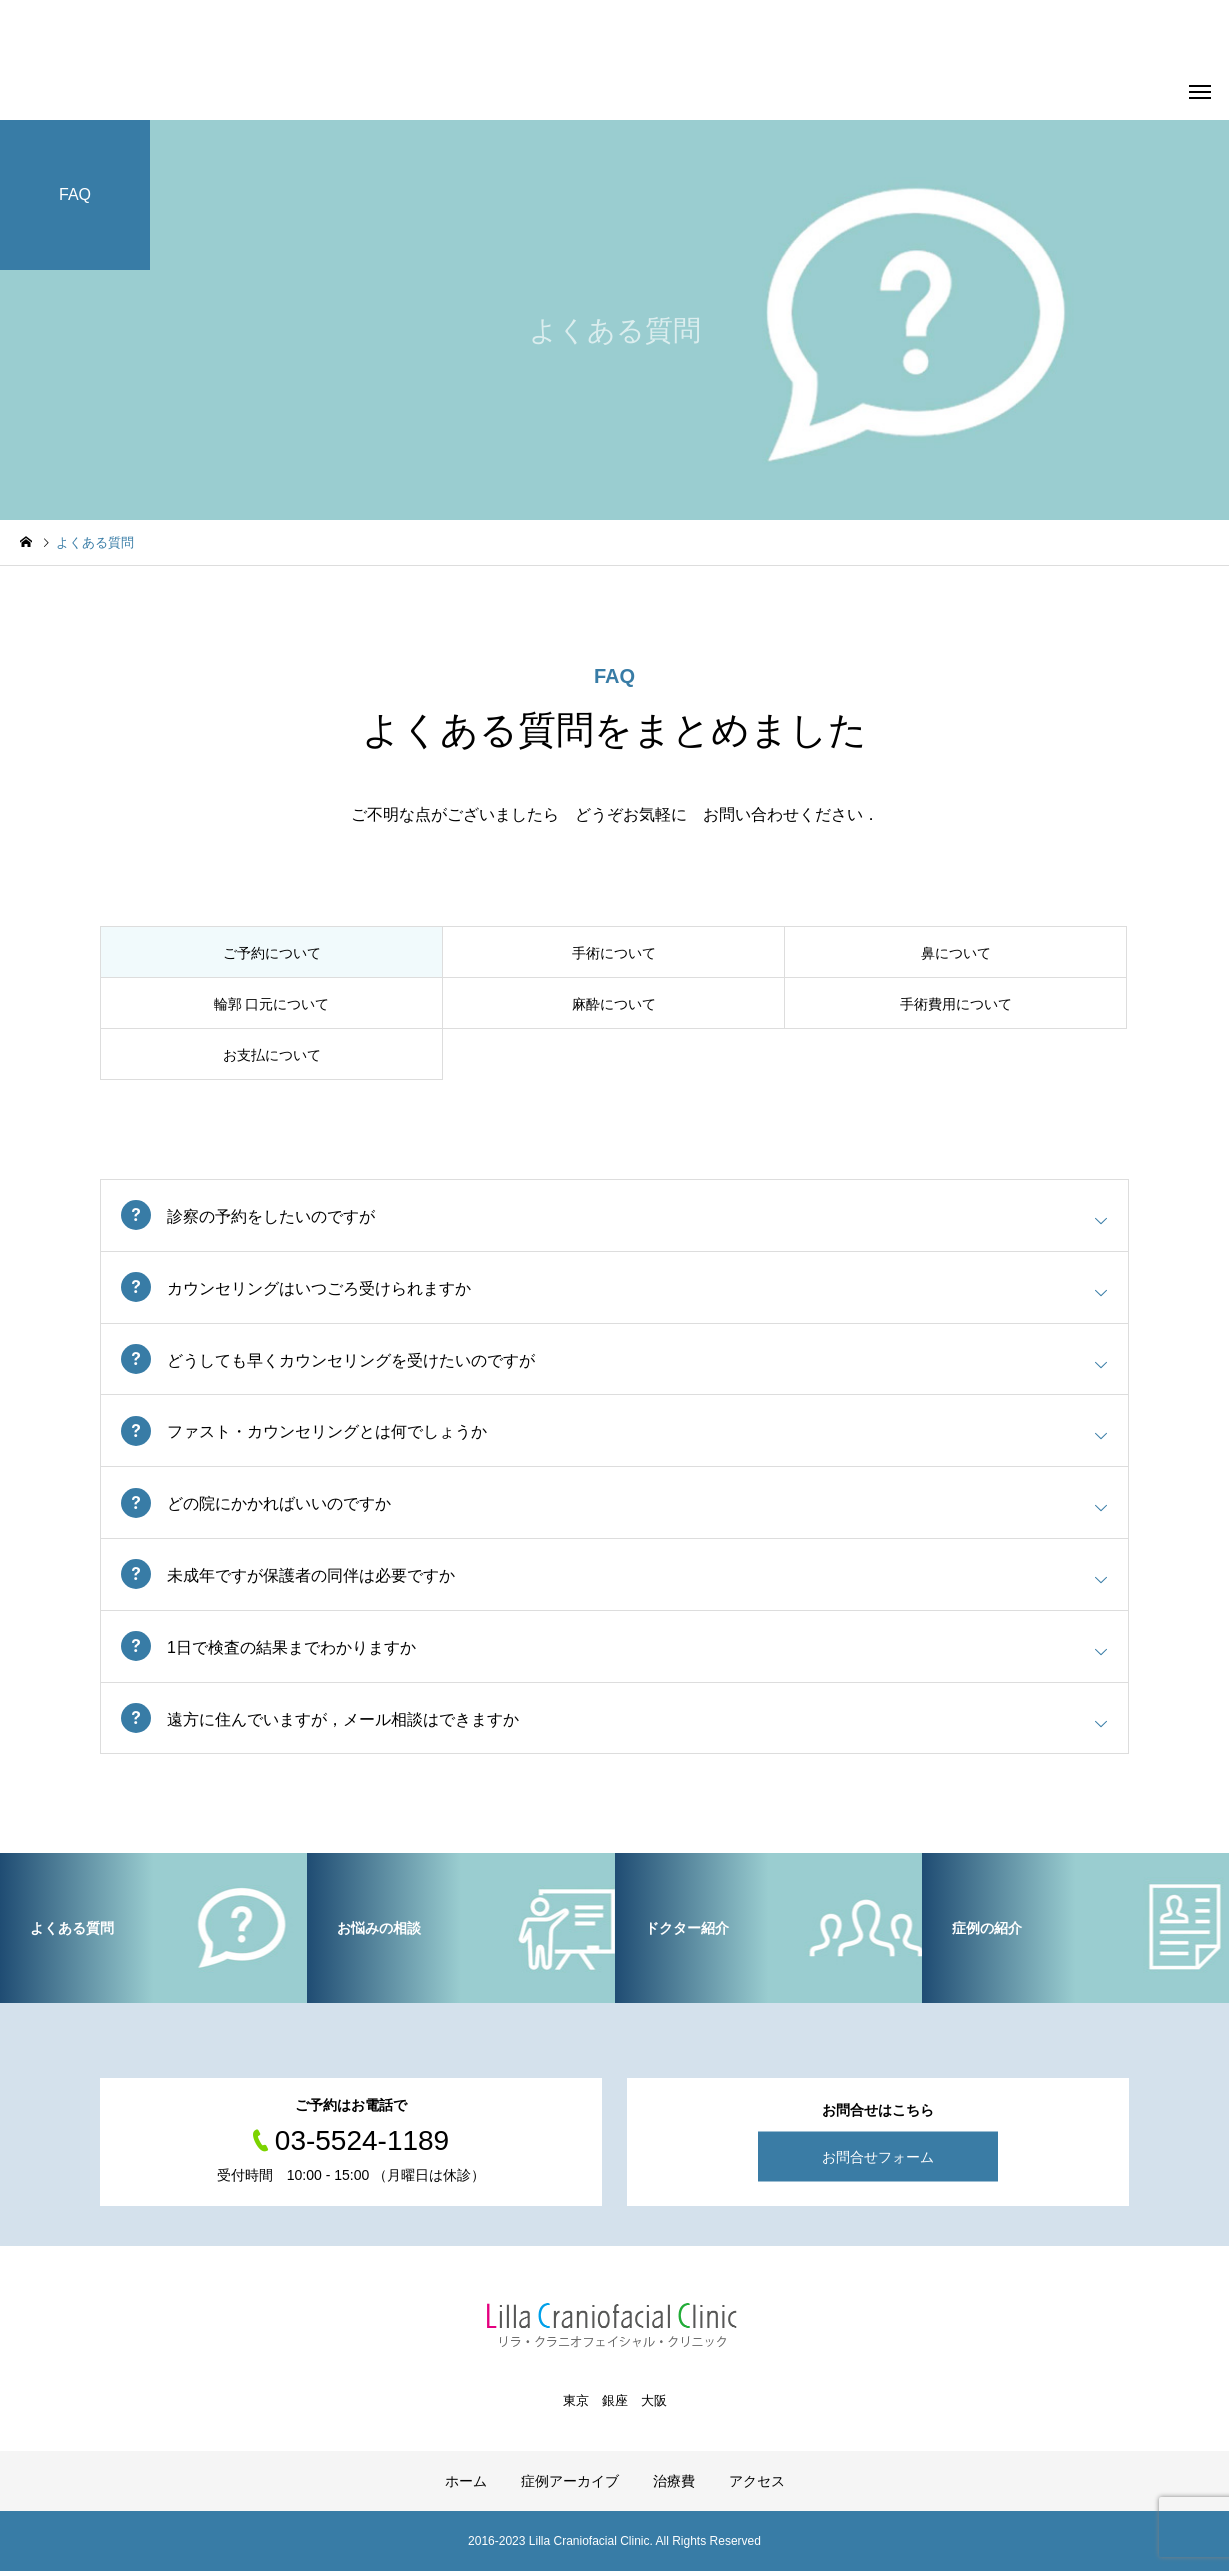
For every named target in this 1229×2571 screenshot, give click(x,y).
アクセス (757, 2481)
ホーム (466, 2481)
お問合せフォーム (878, 2157)
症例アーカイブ (570, 2481)
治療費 (674, 2481)
